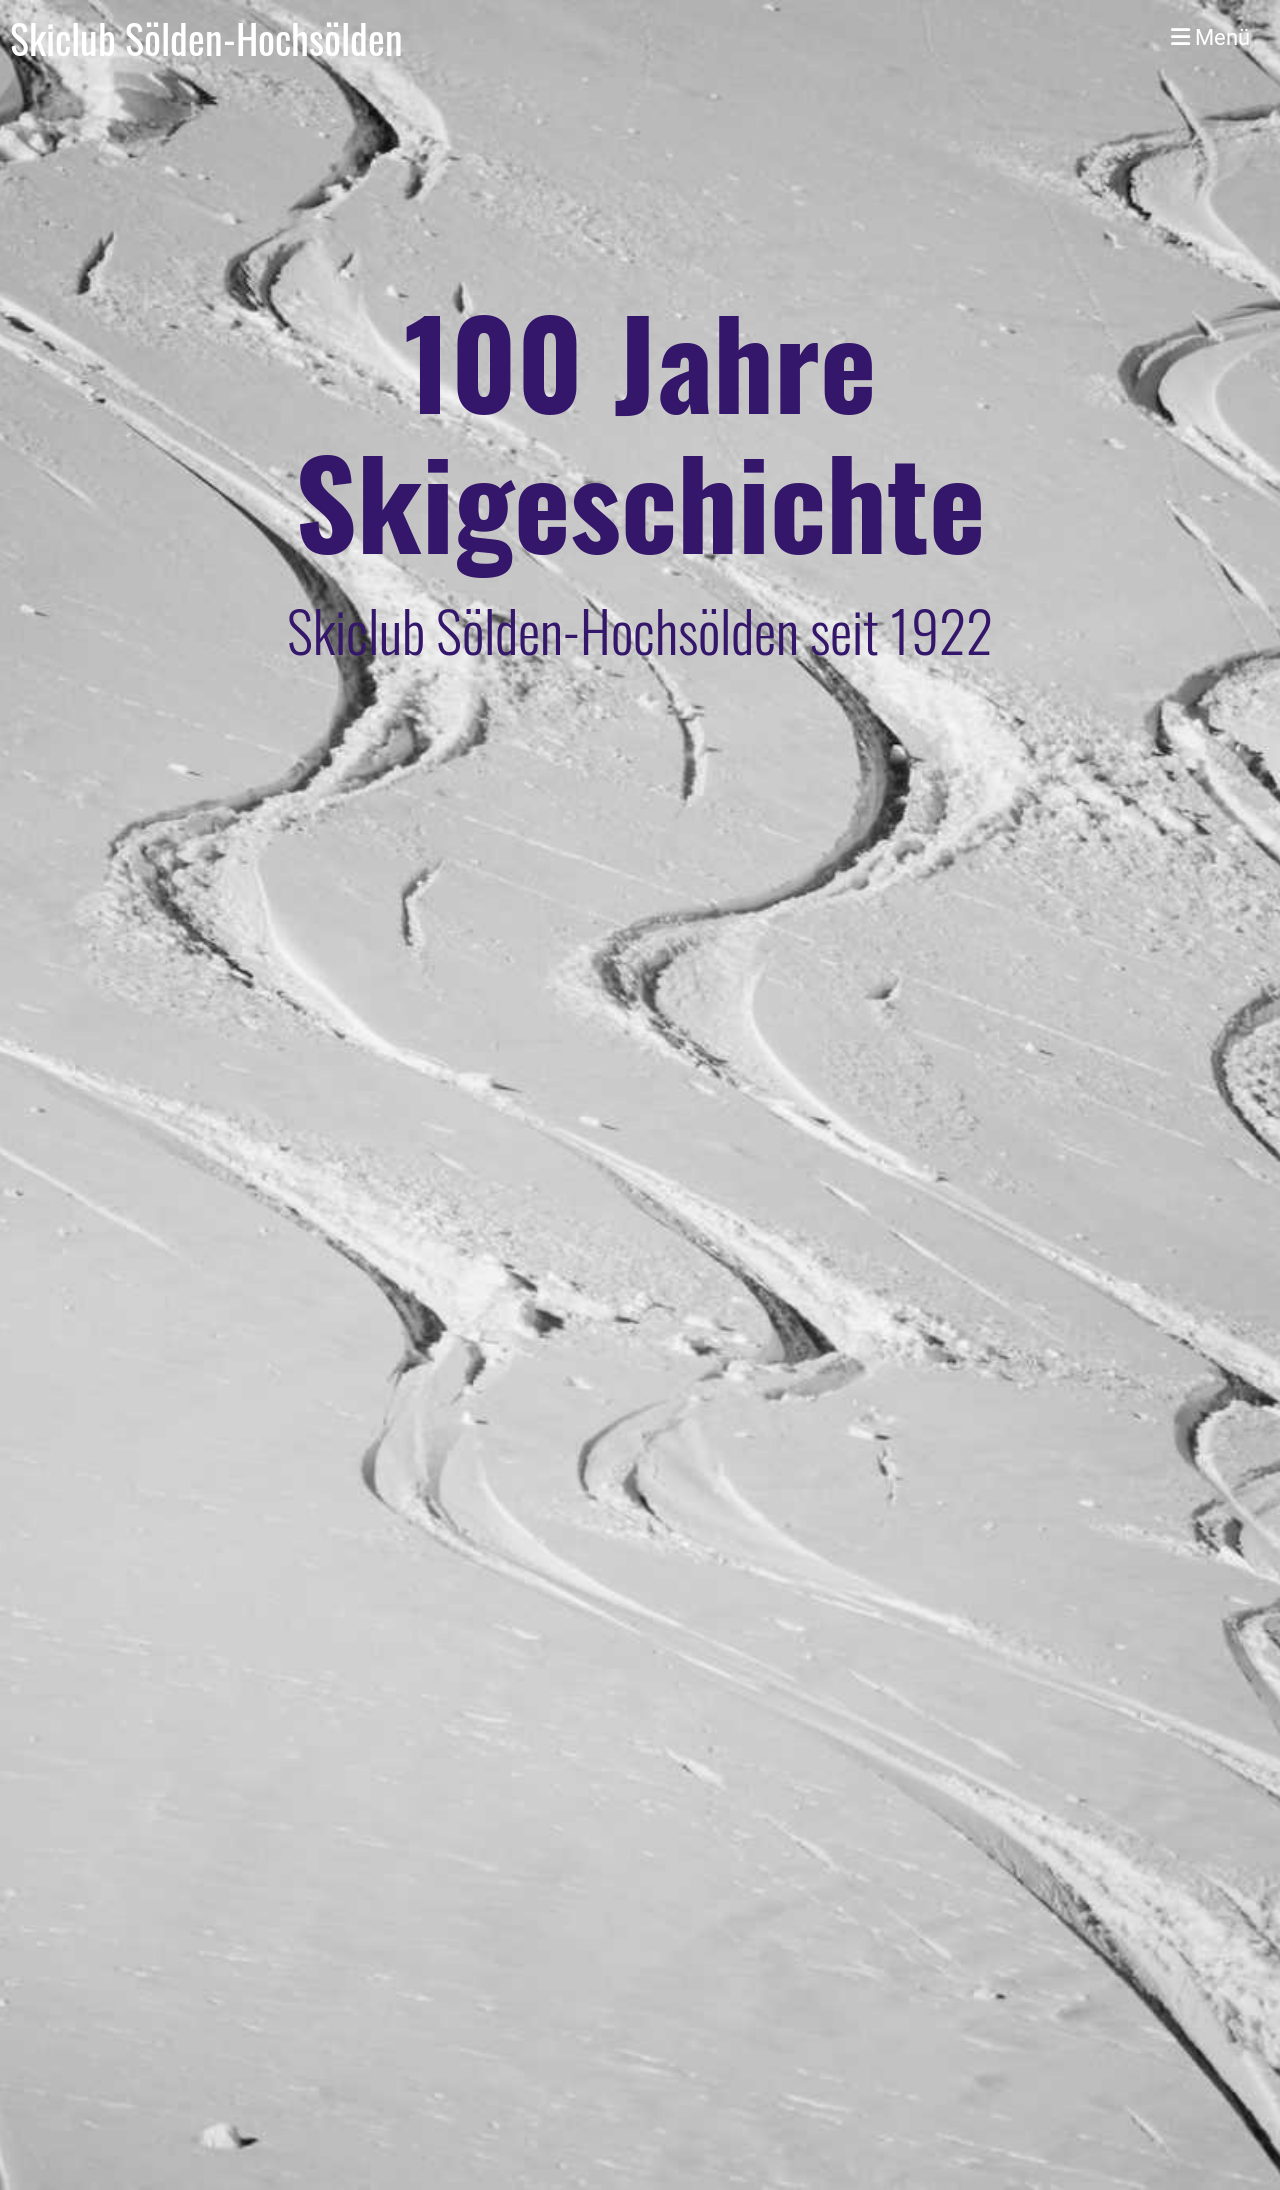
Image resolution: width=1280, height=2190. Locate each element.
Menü (1210, 37)
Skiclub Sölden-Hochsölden (206, 38)
